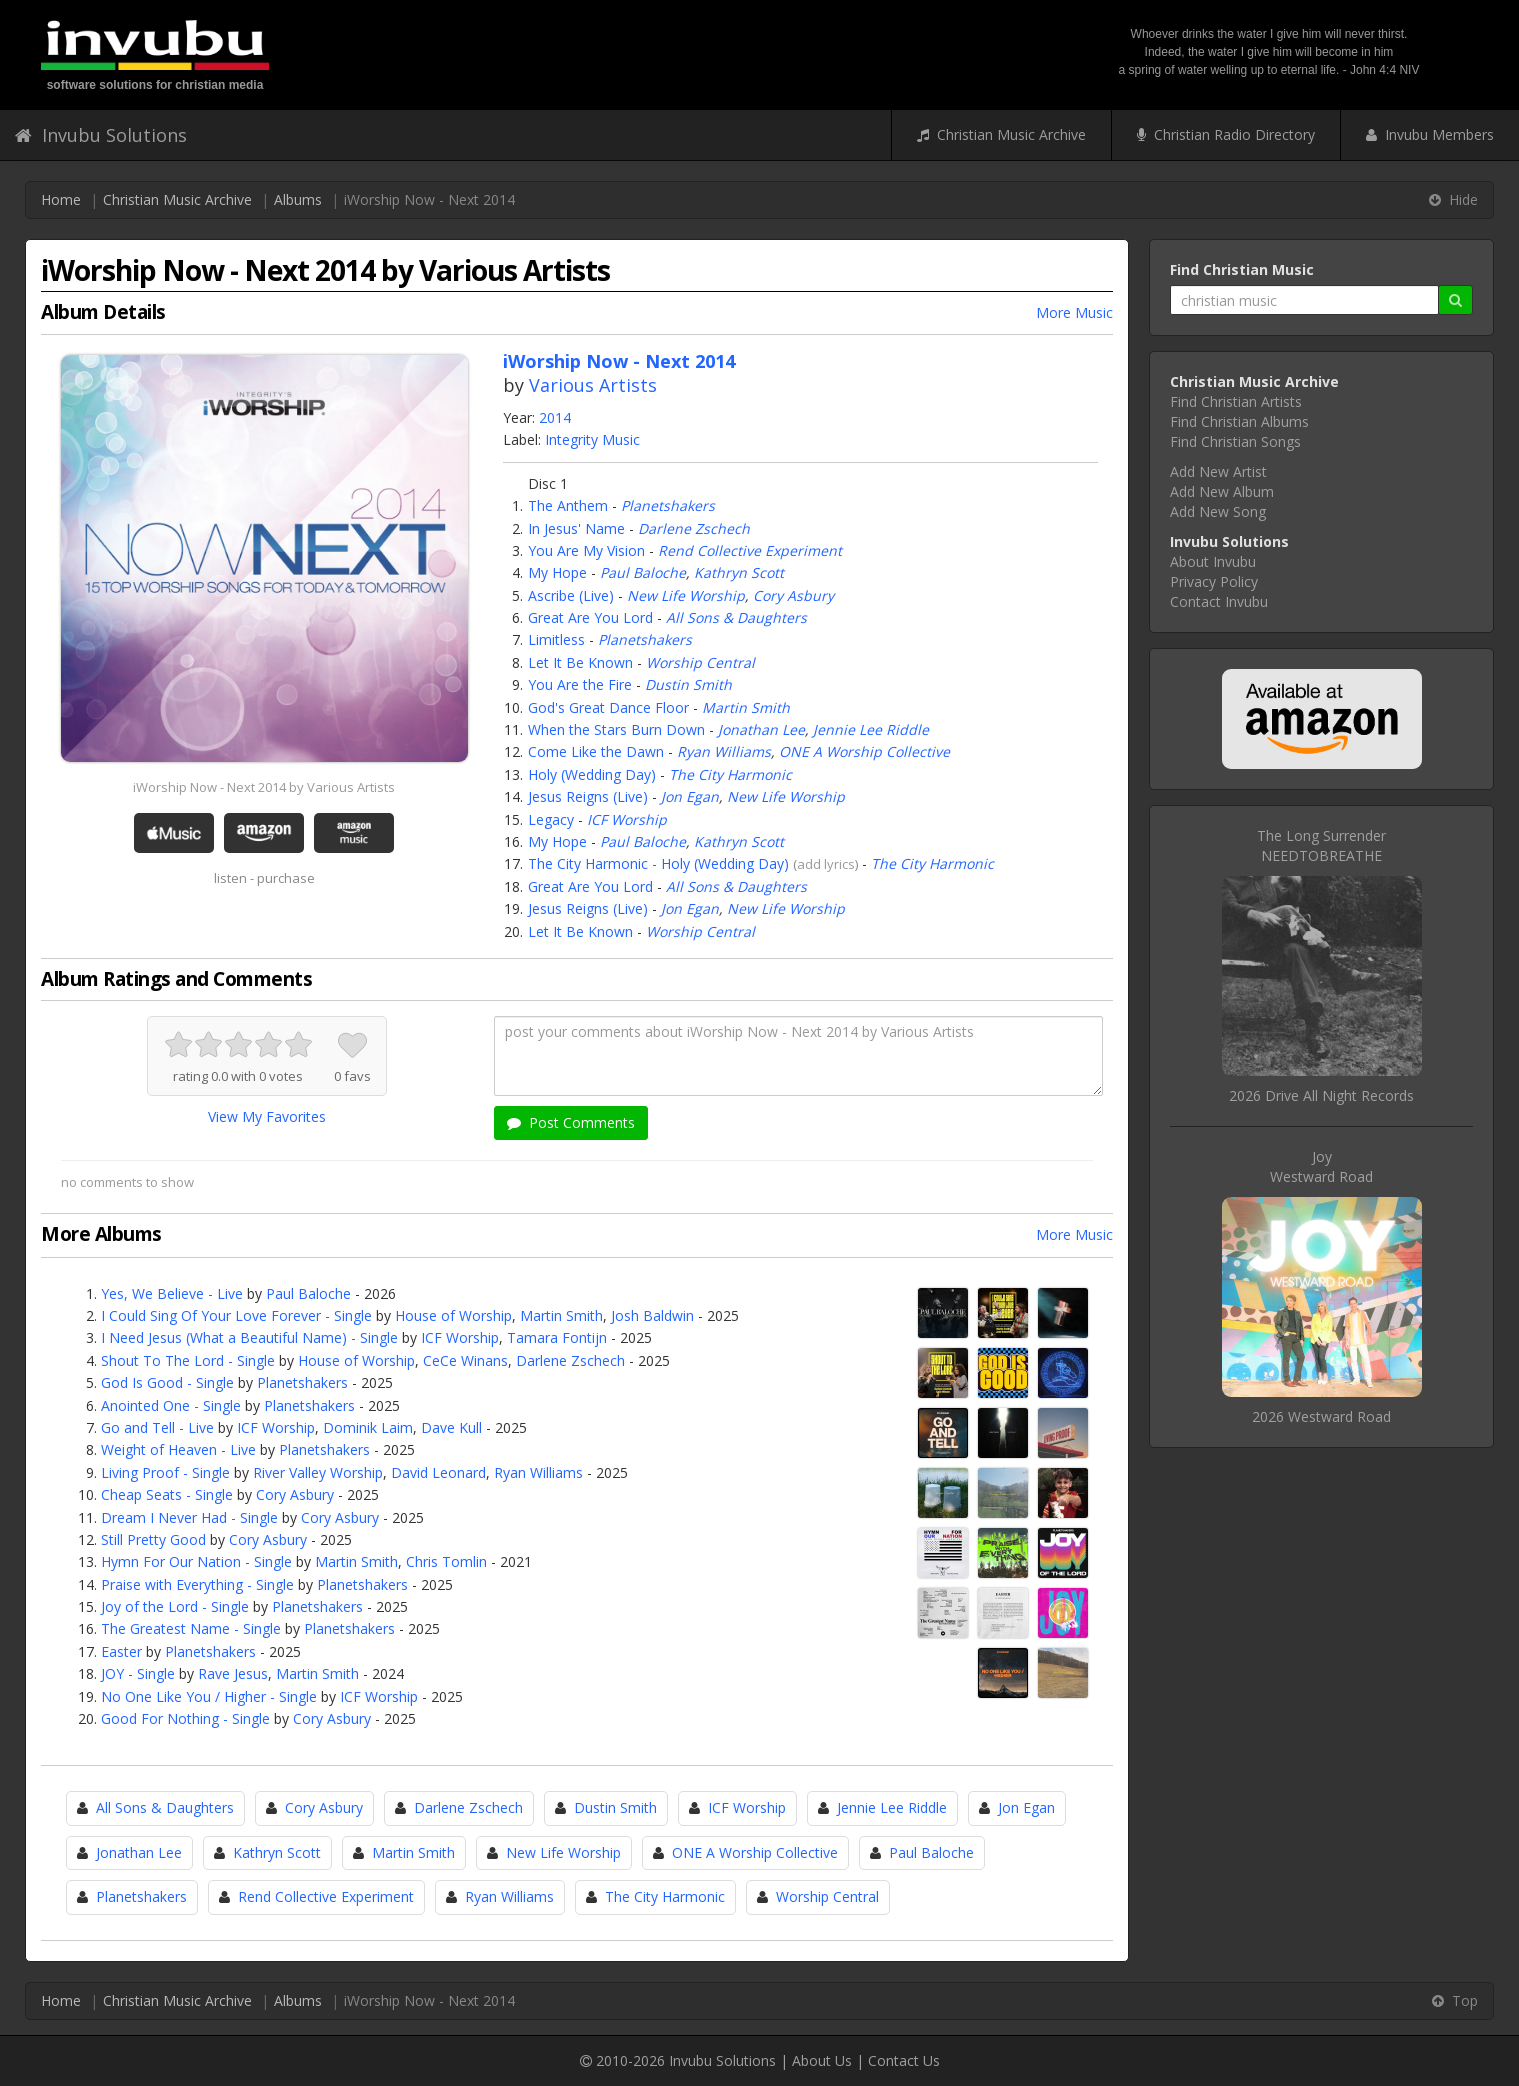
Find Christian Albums (1239, 421)
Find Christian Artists (1236, 401)
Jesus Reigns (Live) (588, 796)
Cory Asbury (793, 595)
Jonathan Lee (761, 729)
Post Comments (571, 1122)
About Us (822, 2060)
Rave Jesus (233, 1673)
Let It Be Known (580, 662)
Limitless (556, 639)
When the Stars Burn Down (616, 729)
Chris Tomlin (446, 1561)
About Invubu (1213, 561)
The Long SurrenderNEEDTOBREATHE (1321, 845)
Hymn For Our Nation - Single (196, 1561)
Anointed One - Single (171, 1405)
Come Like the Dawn (596, 751)
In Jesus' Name (576, 528)
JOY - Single (138, 1673)
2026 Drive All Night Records (1321, 1095)
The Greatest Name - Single (191, 1628)
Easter (121, 1651)
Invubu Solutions (101, 135)
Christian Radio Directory (1226, 134)
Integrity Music (592, 439)
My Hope (557, 572)
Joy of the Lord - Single (175, 1606)
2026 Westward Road (1321, 1416)
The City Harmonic (730, 774)
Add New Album (1222, 491)
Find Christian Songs (1235, 441)
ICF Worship (627, 819)
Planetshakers (668, 505)
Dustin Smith (688, 684)
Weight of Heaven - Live (178, 1449)
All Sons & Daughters (736, 617)
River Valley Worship (318, 1472)
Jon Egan (690, 796)
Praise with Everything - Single (197, 1584)
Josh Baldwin (652, 1315)
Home (61, 199)
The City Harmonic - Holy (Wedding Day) (658, 863)
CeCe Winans (465, 1360)
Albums (298, 199)
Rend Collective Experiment (750, 550)
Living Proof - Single (165, 1472)
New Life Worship (686, 595)
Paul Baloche (643, 572)
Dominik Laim (368, 1427)
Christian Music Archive (1001, 134)
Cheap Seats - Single (167, 1494)
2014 (555, 417)
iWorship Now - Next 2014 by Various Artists (264, 787)
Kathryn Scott (739, 572)
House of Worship (453, 1315)
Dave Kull (451, 1427)
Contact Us (904, 2060)
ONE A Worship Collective (864, 751)
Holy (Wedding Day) (592, 774)
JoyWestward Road (1321, 1166)
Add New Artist (1218, 471)
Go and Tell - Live (157, 1427)
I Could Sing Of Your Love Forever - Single (236, 1315)
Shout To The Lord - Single (188, 1360)
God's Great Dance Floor (608, 707)
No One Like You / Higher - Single (209, 1696)
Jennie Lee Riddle (871, 729)
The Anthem (568, 505)
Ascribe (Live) (571, 595)
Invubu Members (1430, 134)
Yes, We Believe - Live (172, 1293)
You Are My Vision (586, 550)
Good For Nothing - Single (185, 1718)
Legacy (551, 819)
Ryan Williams (724, 751)
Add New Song (1218, 511)
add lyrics (826, 864)
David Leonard (438, 1472)
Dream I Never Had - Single (189, 1517)
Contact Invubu (1219, 601)
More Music (1074, 312)
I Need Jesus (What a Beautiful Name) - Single (249, 1337)
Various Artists (593, 385)
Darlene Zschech (694, 528)
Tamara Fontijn (557, 1337)
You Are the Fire (580, 684)
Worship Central (700, 662)
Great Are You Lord (590, 617)
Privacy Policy (1214, 581)
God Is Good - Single (167, 1382)
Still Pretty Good (153, 1539)
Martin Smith (746, 707)
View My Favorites (267, 1116)
